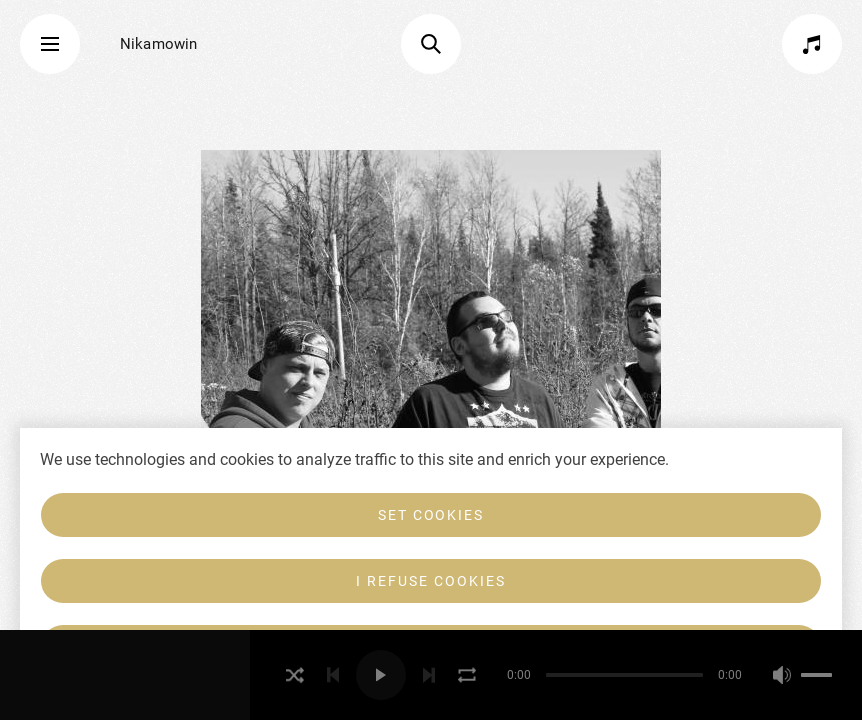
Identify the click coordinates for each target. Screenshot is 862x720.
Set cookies (431, 515)
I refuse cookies (430, 581)
